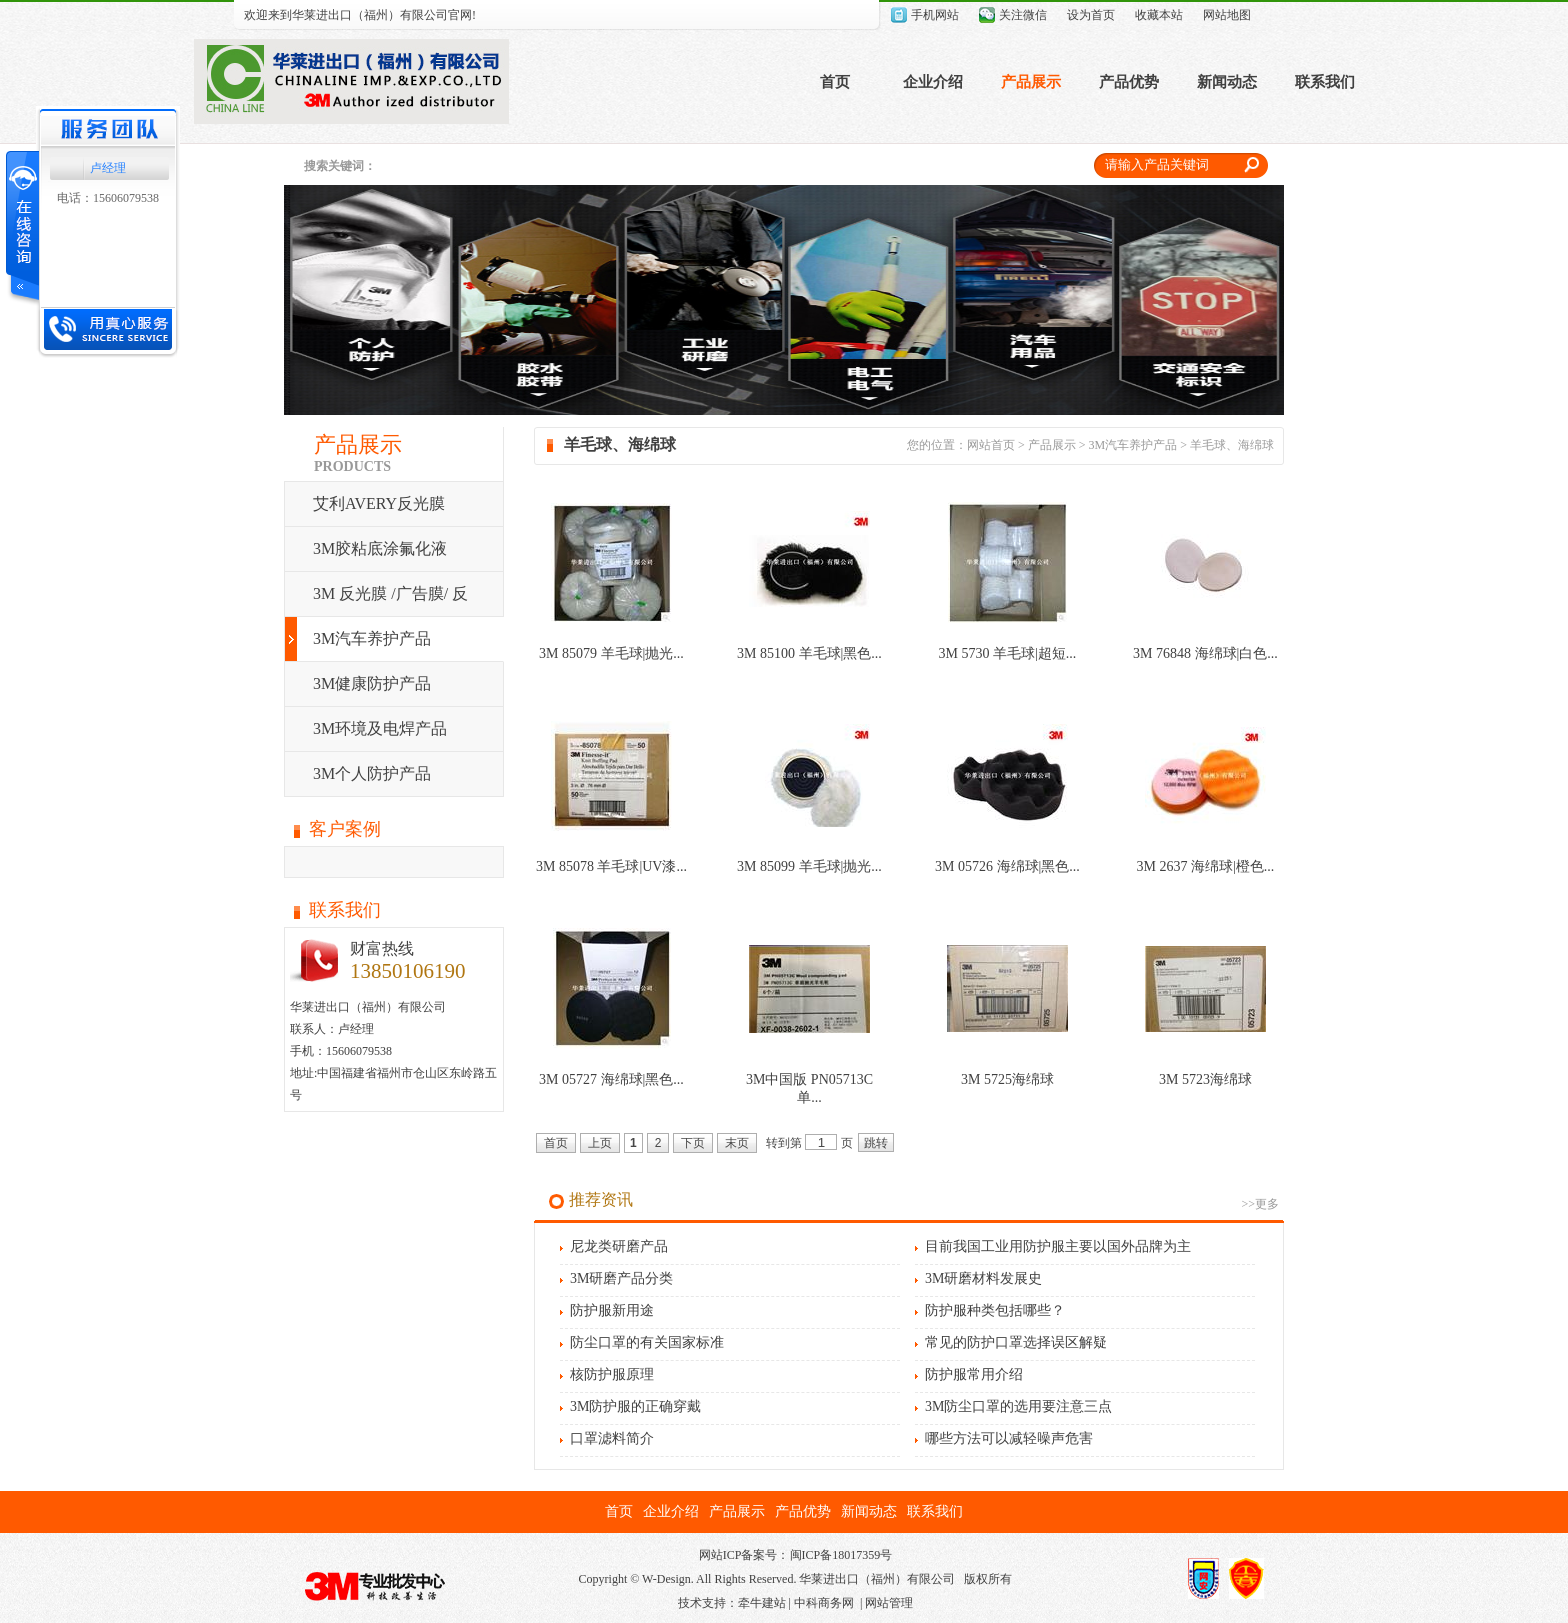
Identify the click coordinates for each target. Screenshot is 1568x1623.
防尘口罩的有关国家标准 (647, 1342)
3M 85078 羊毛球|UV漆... (611, 866)
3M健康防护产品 (372, 683)
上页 (600, 1143)
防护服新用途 (612, 1310)
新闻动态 (1227, 82)
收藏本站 (1159, 15)
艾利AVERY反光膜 (379, 503)
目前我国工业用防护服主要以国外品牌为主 (1058, 1246)
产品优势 (1129, 82)
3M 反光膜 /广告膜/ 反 (390, 593)
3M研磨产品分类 (621, 1278)
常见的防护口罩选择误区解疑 (1016, 1342)
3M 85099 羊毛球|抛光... (809, 866)
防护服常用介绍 (974, 1374)
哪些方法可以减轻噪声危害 (1009, 1438)
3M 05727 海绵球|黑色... (611, 1079)
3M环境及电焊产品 (380, 728)
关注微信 (1023, 15)
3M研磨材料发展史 (983, 1278)
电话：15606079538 (108, 198)
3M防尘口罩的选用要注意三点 (1018, 1406)
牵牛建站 (762, 1603)
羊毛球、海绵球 (1232, 445)
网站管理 (889, 1603)
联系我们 (1325, 82)
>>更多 (1260, 1204)
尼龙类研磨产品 (619, 1246)
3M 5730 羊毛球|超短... (1008, 653)
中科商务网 (824, 1603)
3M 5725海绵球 (1007, 1079)
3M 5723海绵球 (1205, 1079)
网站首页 (991, 445)
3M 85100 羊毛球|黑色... (809, 653)
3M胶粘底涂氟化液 (380, 548)
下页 (693, 1143)
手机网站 (935, 15)
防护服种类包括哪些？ (995, 1310)
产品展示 (1031, 82)
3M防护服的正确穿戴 (635, 1406)
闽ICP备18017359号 (841, 1555)
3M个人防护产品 (372, 773)
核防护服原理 (612, 1374)
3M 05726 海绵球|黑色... (1007, 866)
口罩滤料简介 (612, 1438)
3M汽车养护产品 (372, 638)
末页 (737, 1143)
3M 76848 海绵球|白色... (1205, 653)
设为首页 (1091, 15)
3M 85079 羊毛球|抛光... (611, 653)
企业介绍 (933, 82)
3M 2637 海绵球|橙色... (1206, 866)
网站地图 (1227, 15)
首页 (835, 82)
